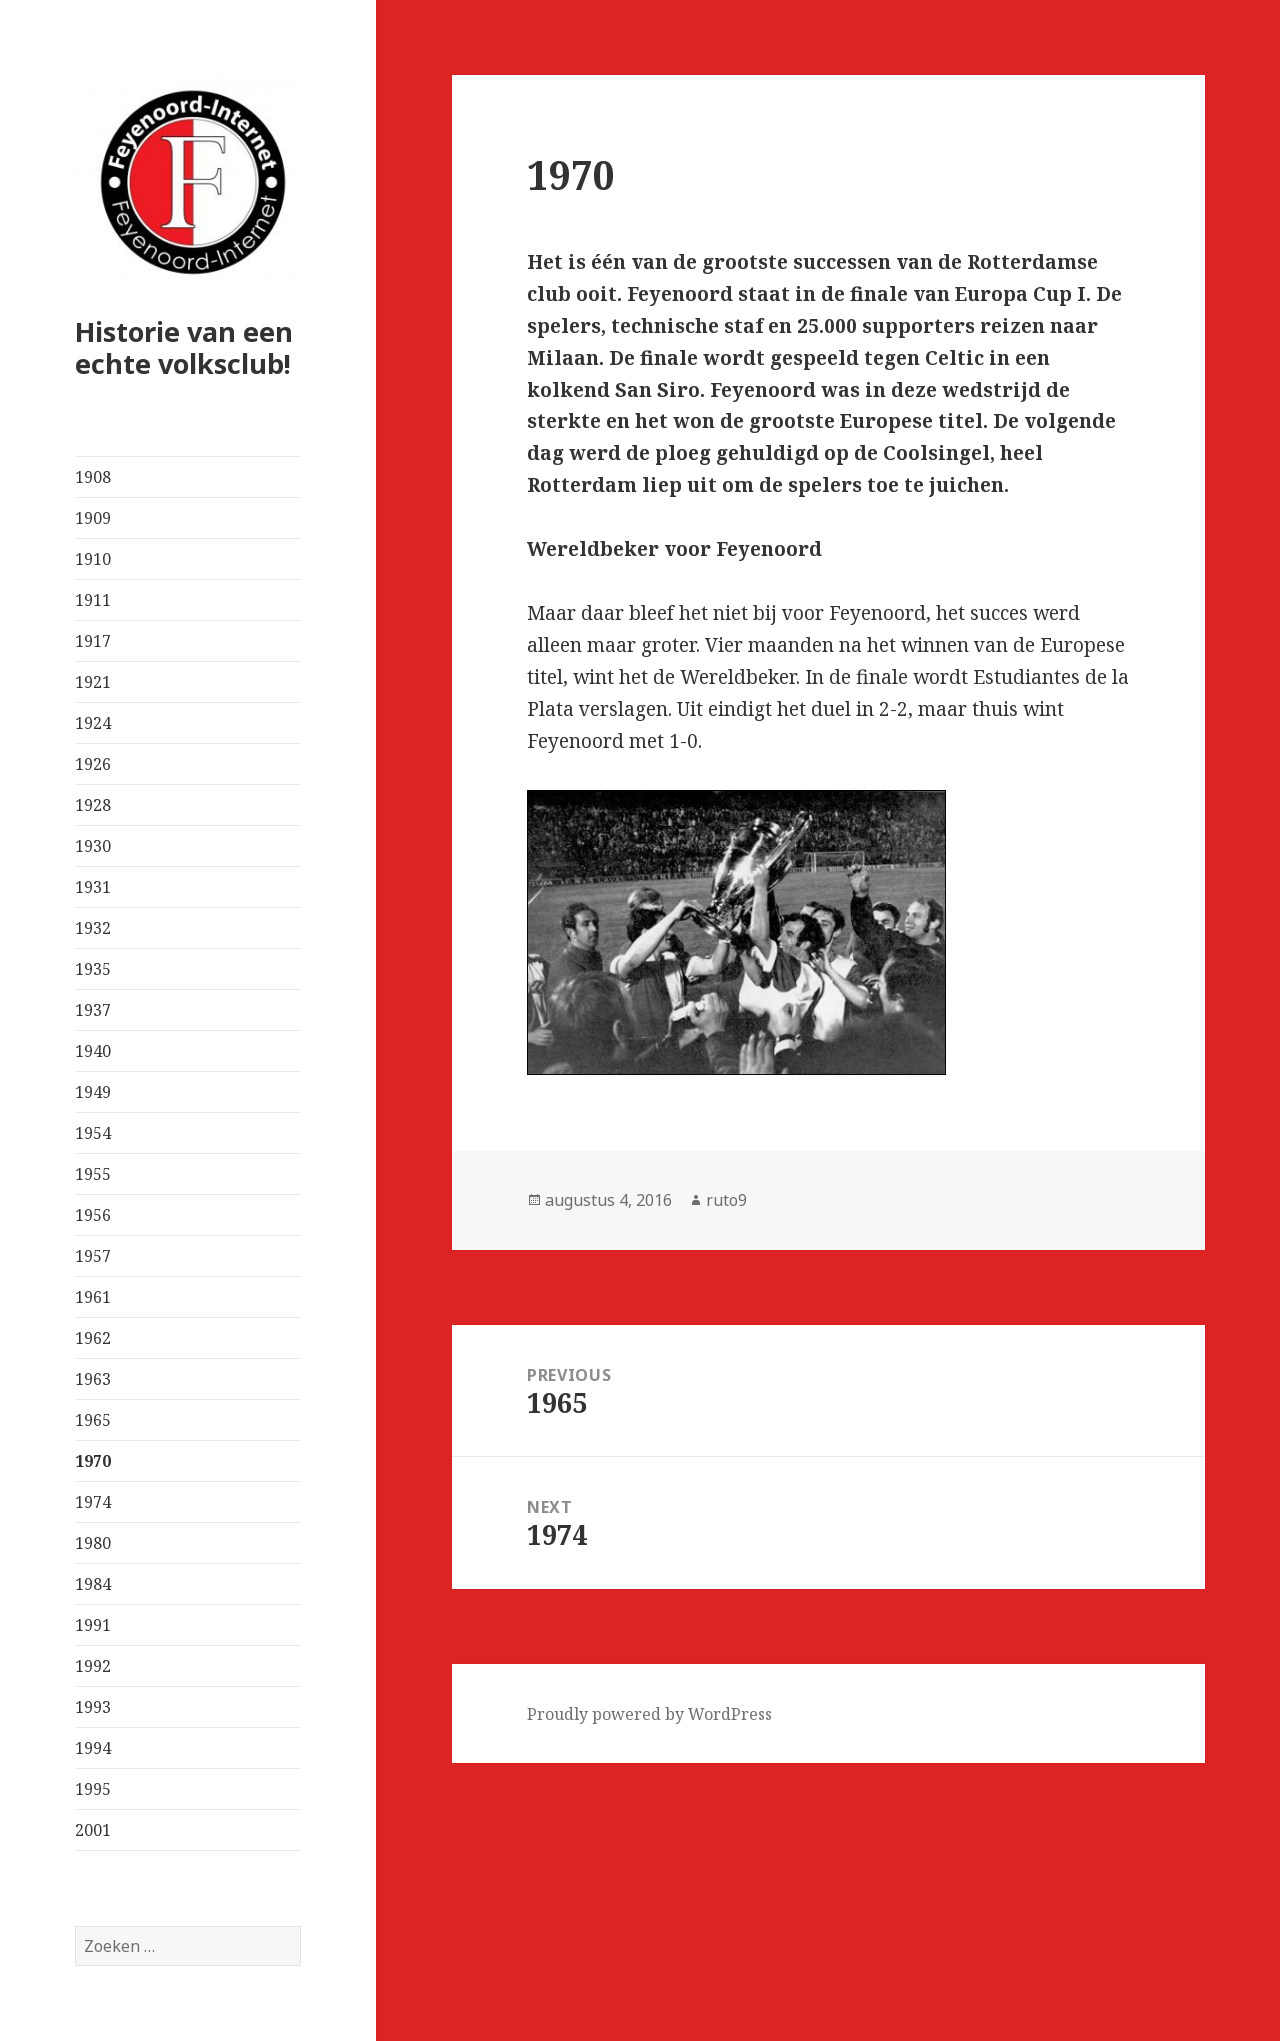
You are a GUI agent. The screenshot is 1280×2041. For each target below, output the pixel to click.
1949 (93, 1092)
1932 (93, 928)
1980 (93, 1543)
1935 (93, 969)
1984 (93, 1584)
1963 (93, 1379)
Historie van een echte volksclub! (184, 347)
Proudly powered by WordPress (649, 1714)
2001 (93, 1830)
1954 (93, 1133)
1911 (93, 600)
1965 (93, 1420)
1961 (93, 1297)
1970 (93, 1461)
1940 (93, 1051)
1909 (93, 518)
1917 (93, 641)
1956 (93, 1215)
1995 (93, 1789)
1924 (93, 723)
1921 (93, 682)
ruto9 (726, 1200)
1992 (93, 1666)
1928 (93, 805)
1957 (93, 1256)
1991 (93, 1625)
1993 (93, 1707)
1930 (93, 846)
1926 (93, 764)
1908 (93, 477)
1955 (93, 1174)
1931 (93, 887)
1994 (93, 1748)
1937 (93, 1010)
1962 (93, 1338)
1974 (93, 1502)
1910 (93, 559)
